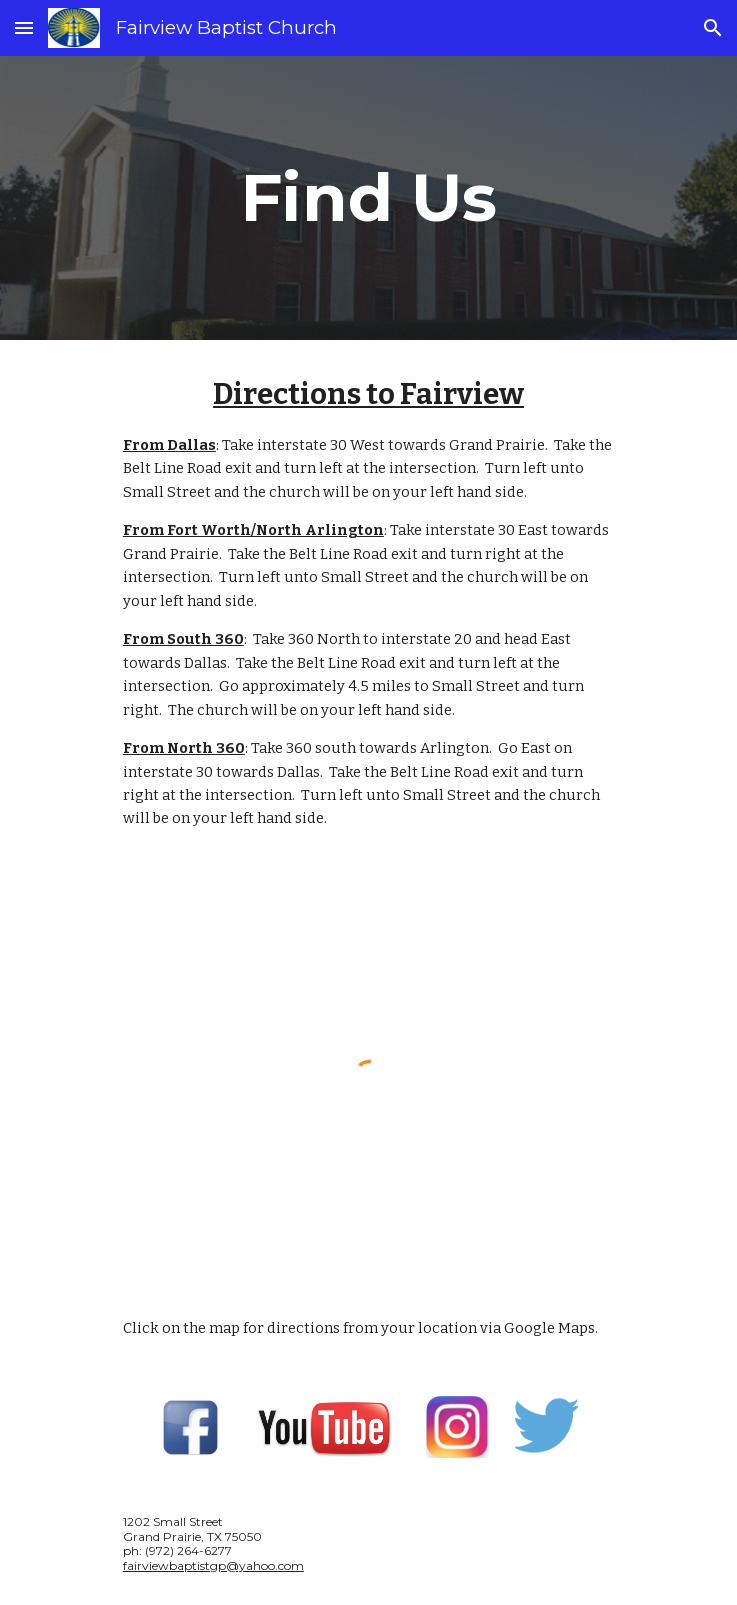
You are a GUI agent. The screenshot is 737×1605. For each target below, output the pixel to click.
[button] (24, 27)
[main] (368, 197)
